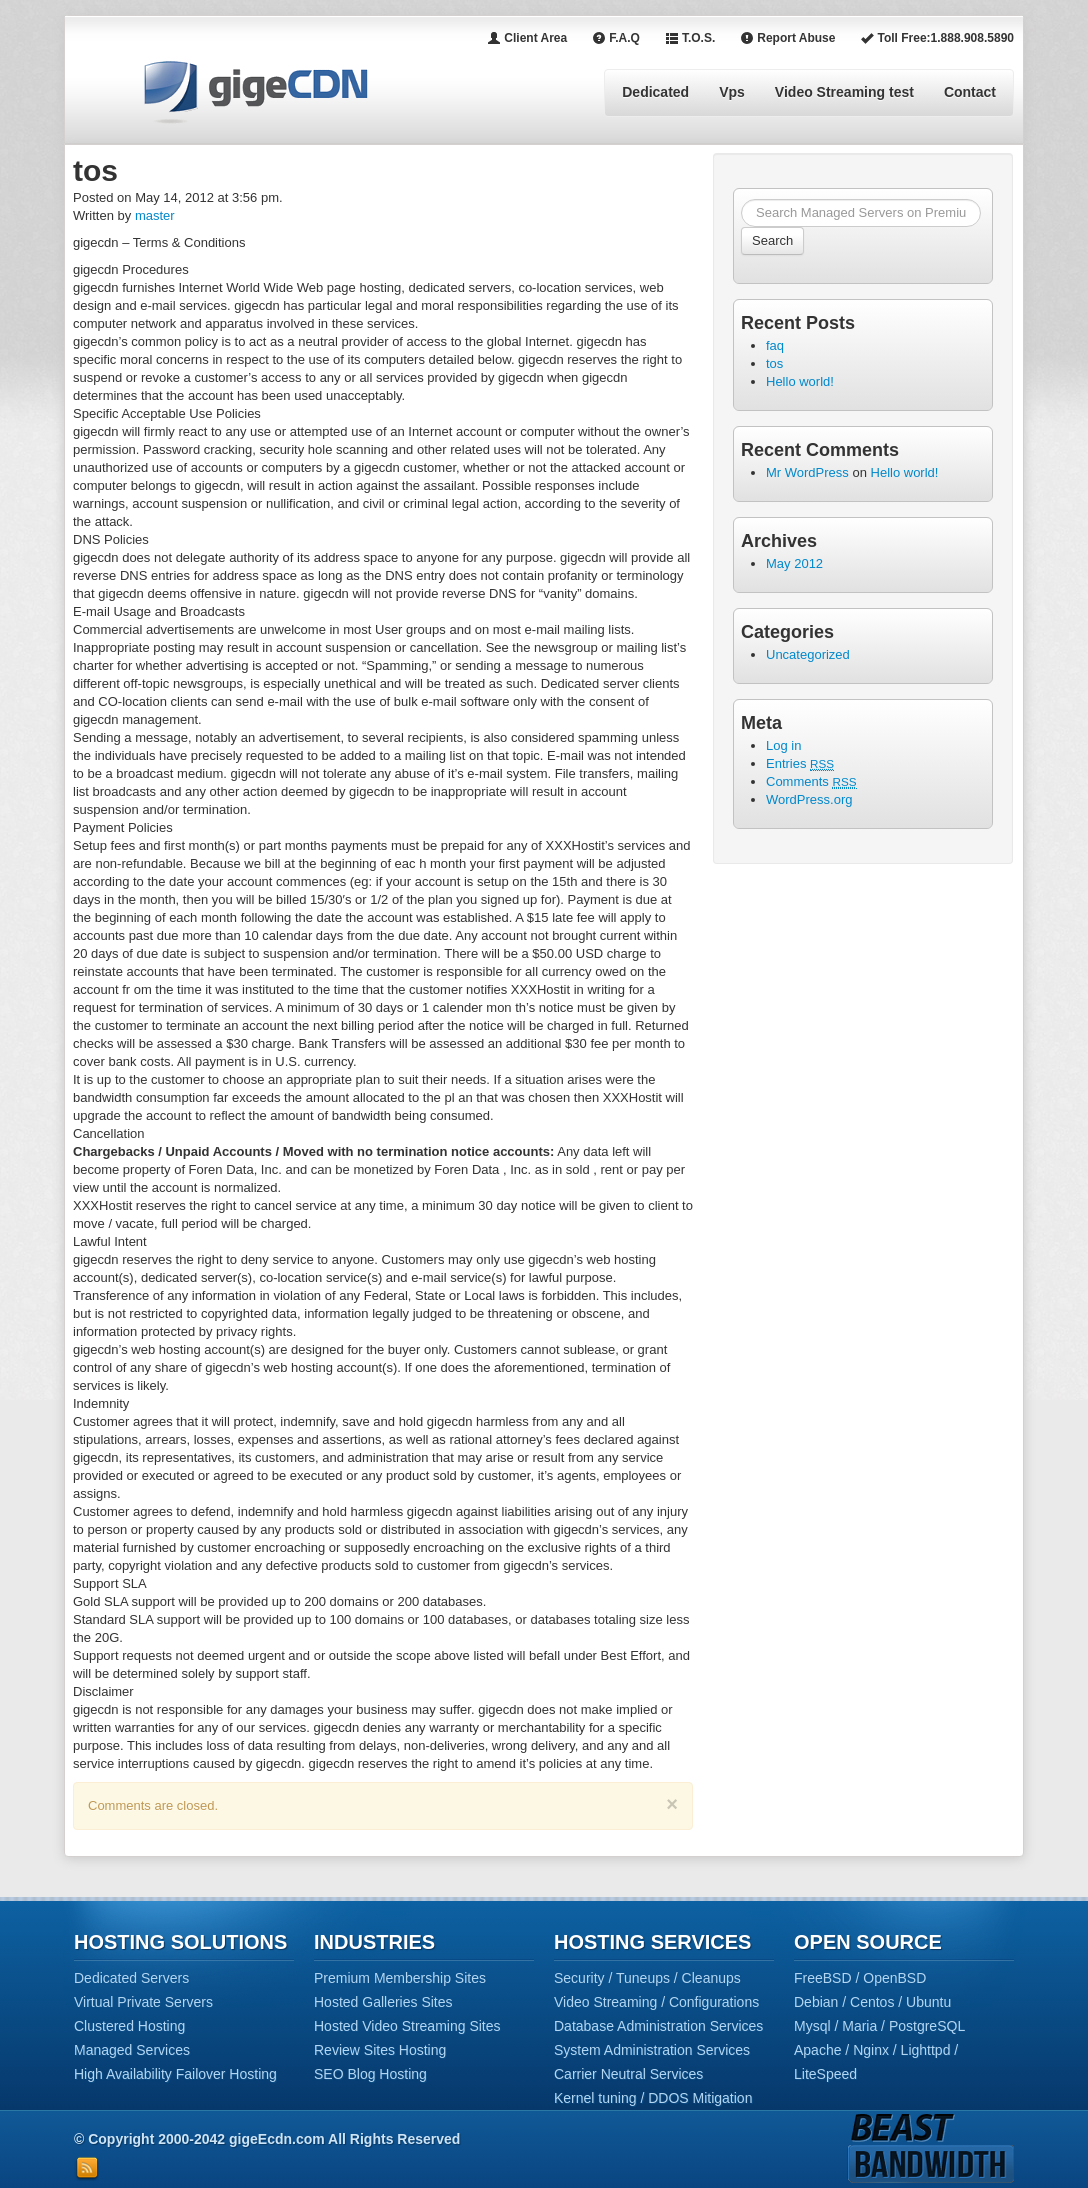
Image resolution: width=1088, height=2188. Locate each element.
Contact (970, 92)
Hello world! (800, 381)
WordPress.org (809, 799)
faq (775, 345)
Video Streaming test (844, 92)
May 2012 (794, 563)
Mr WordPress (807, 472)
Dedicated (655, 92)
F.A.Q (616, 38)
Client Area (527, 38)
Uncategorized (808, 654)
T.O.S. (690, 38)
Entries (800, 763)
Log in (783, 745)
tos (774, 363)
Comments (811, 781)
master (155, 215)
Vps (732, 92)
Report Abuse (787, 38)
